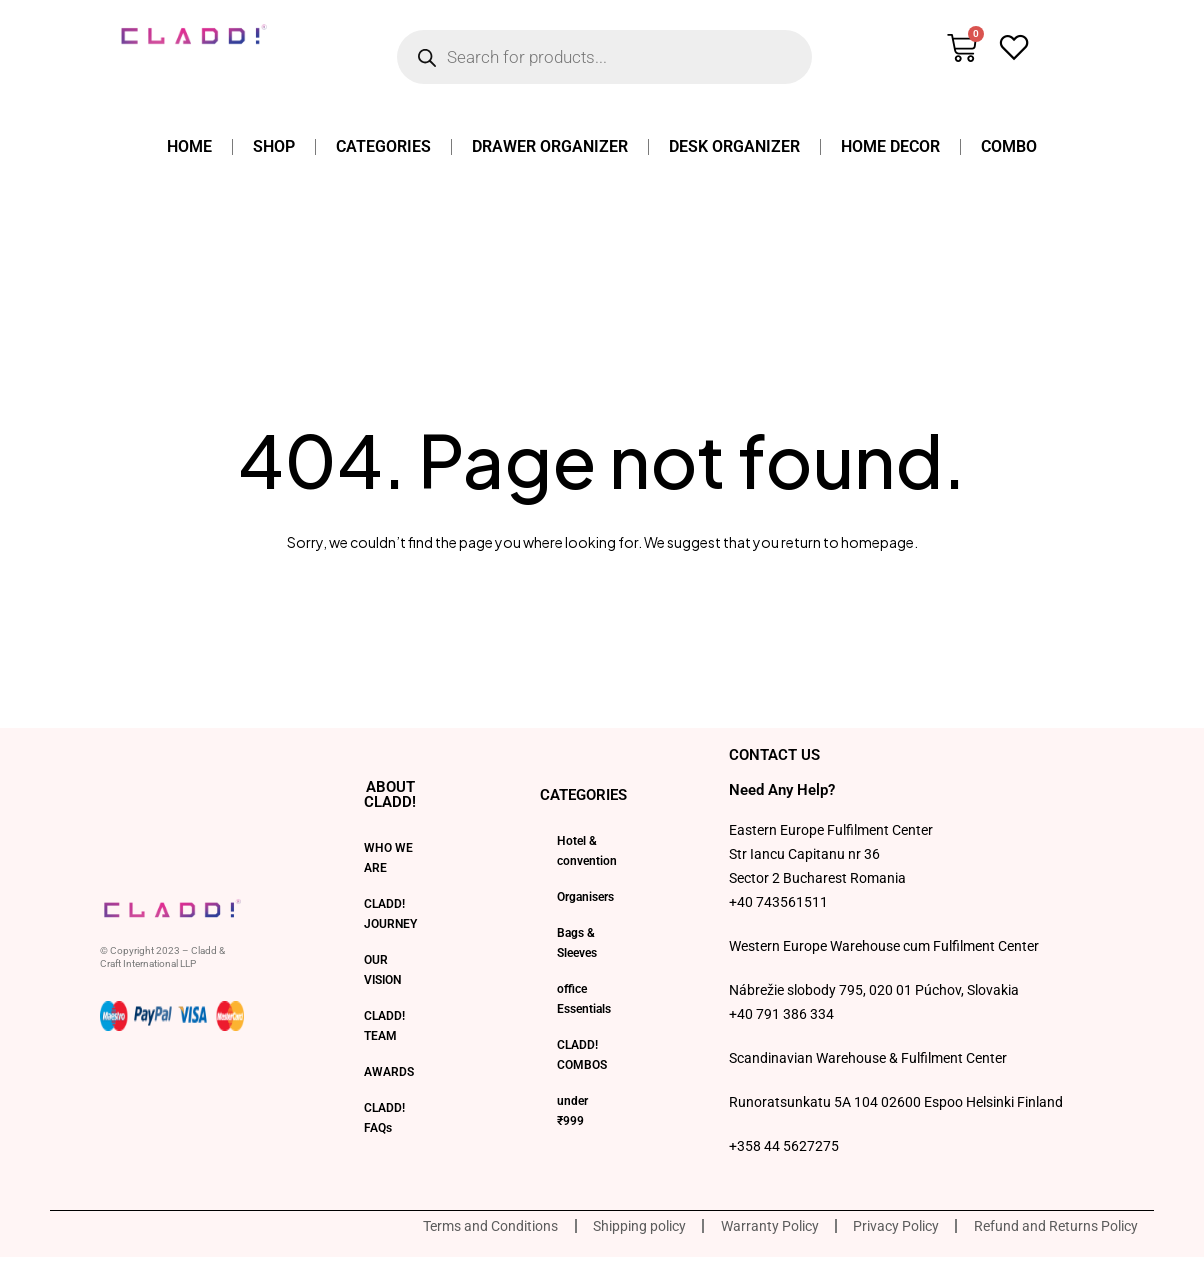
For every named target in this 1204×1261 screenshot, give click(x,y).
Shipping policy (613, 1228)
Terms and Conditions (457, 1228)
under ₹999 (572, 1111)
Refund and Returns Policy (1052, 1228)
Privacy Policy (885, 1228)
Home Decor (890, 146)
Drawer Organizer (550, 146)
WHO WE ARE (388, 858)
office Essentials (584, 999)
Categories (383, 146)
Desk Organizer (734, 146)
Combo (1009, 146)
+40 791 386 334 (781, 1014)
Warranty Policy (751, 1228)
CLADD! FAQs (384, 1118)
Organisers (585, 897)
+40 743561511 (778, 902)
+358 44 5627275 (784, 1146)
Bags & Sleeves (577, 943)
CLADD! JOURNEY (390, 914)
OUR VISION (382, 970)
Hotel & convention (587, 851)
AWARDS (389, 1072)
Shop (274, 146)
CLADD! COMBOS (582, 1055)
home (189, 146)
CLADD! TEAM (384, 1026)
